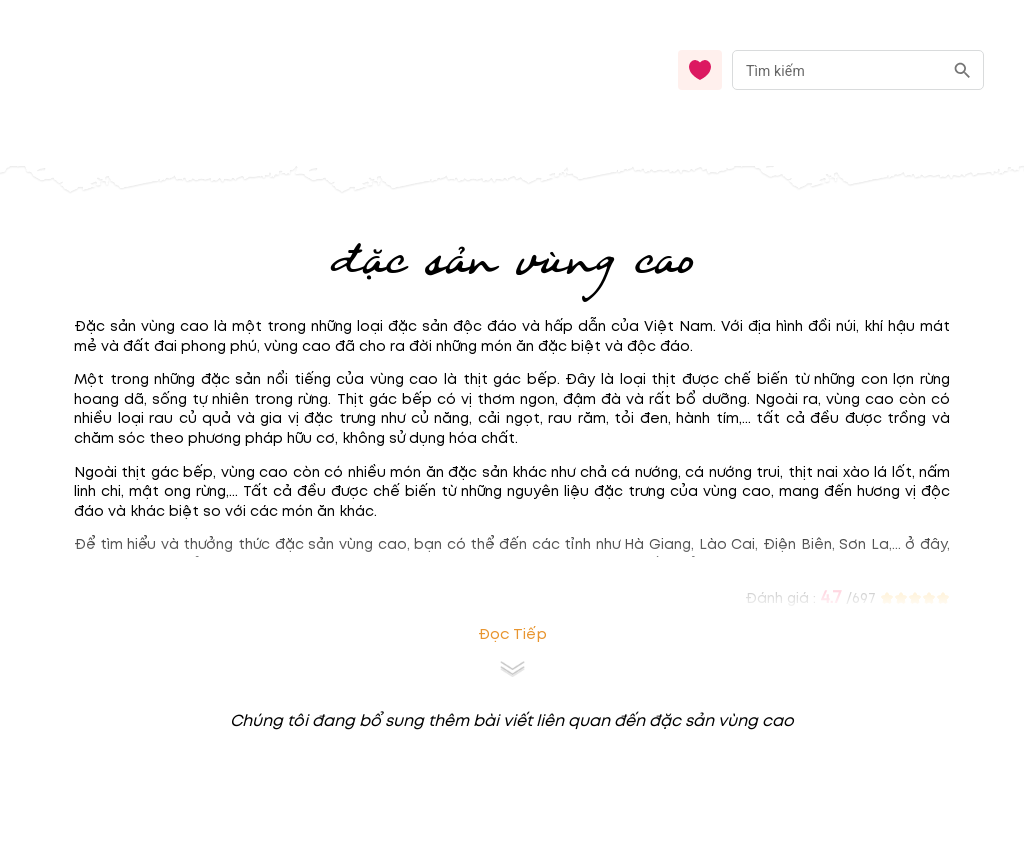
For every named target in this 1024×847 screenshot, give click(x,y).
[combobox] (858, 70)
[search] (962, 70)
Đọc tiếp (512, 634)
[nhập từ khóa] (837, 69)
